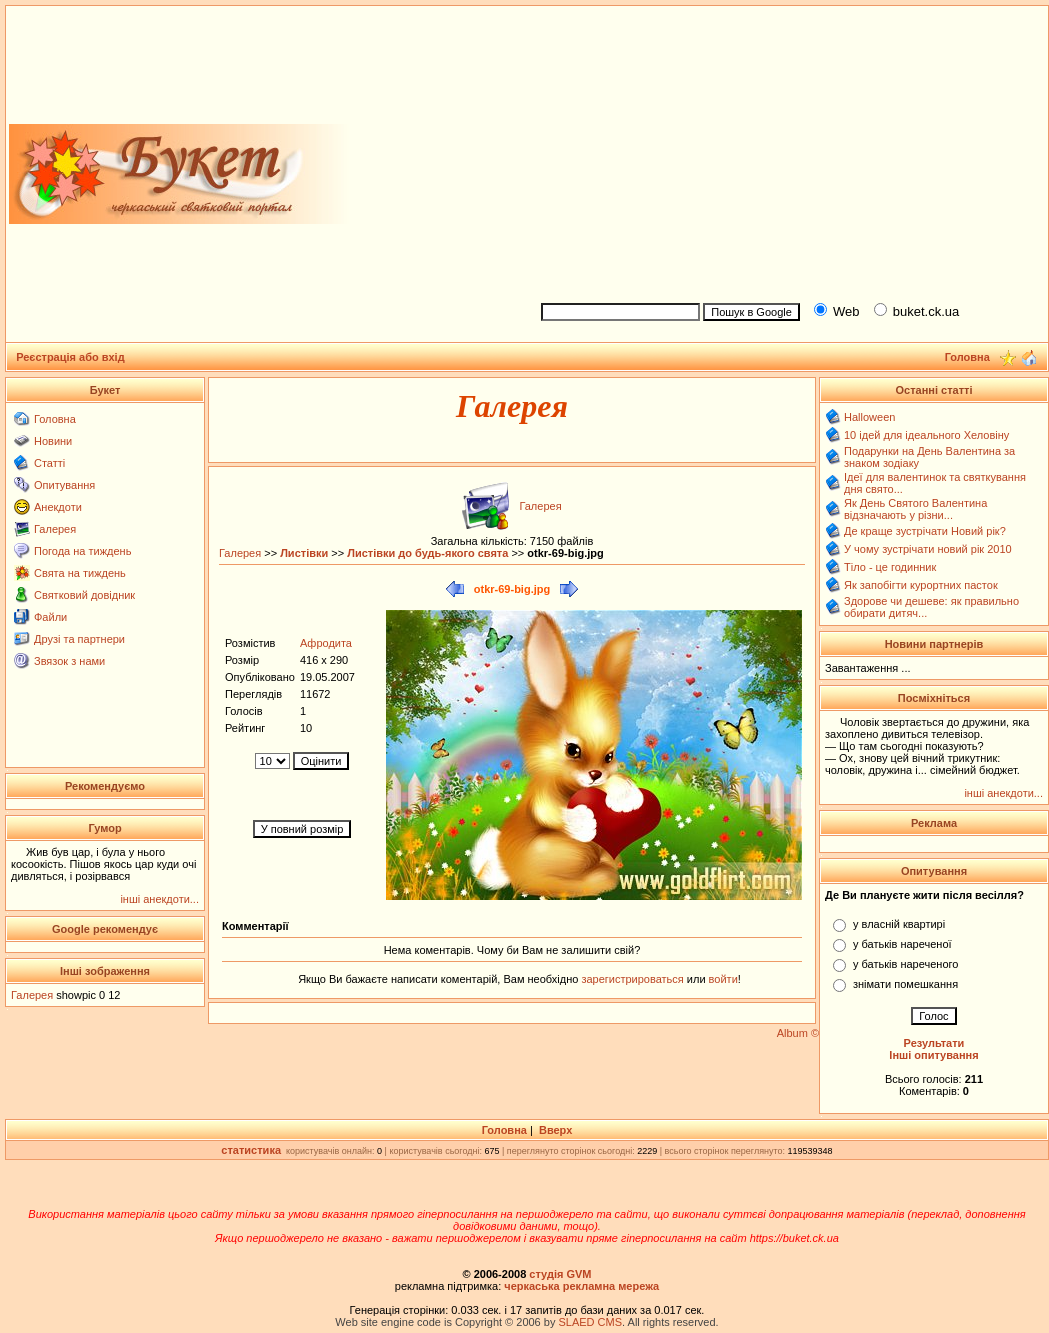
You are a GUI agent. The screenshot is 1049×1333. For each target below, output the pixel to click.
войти (722, 979)
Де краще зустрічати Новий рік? (925, 531)
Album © (798, 1033)
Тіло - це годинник (890, 567)
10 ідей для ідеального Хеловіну (926, 435)
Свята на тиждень (80, 573)
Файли (50, 617)
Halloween (869, 417)
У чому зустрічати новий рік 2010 (928, 549)
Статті (49, 463)
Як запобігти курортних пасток (921, 585)
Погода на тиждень (82, 551)
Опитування (64, 485)
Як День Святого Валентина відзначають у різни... (915, 509)
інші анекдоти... (159, 899)
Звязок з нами (69, 661)
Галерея (55, 529)
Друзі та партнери (79, 639)
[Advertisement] (786, 151)
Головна (55, 419)
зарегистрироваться (633, 979)
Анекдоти (58, 507)
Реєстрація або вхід (70, 357)
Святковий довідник (84, 595)
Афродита (326, 643)
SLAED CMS (590, 1322)
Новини (53, 441)
